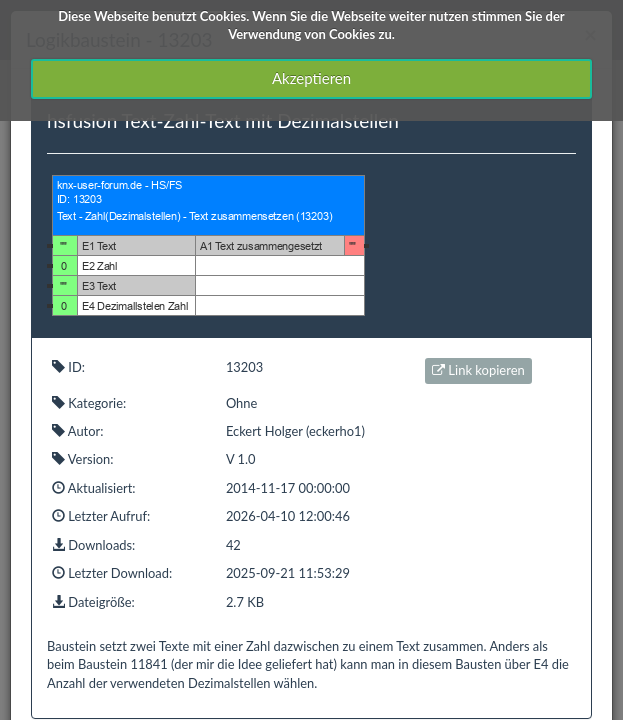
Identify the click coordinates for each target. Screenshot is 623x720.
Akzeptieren (311, 78)
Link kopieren (478, 370)
